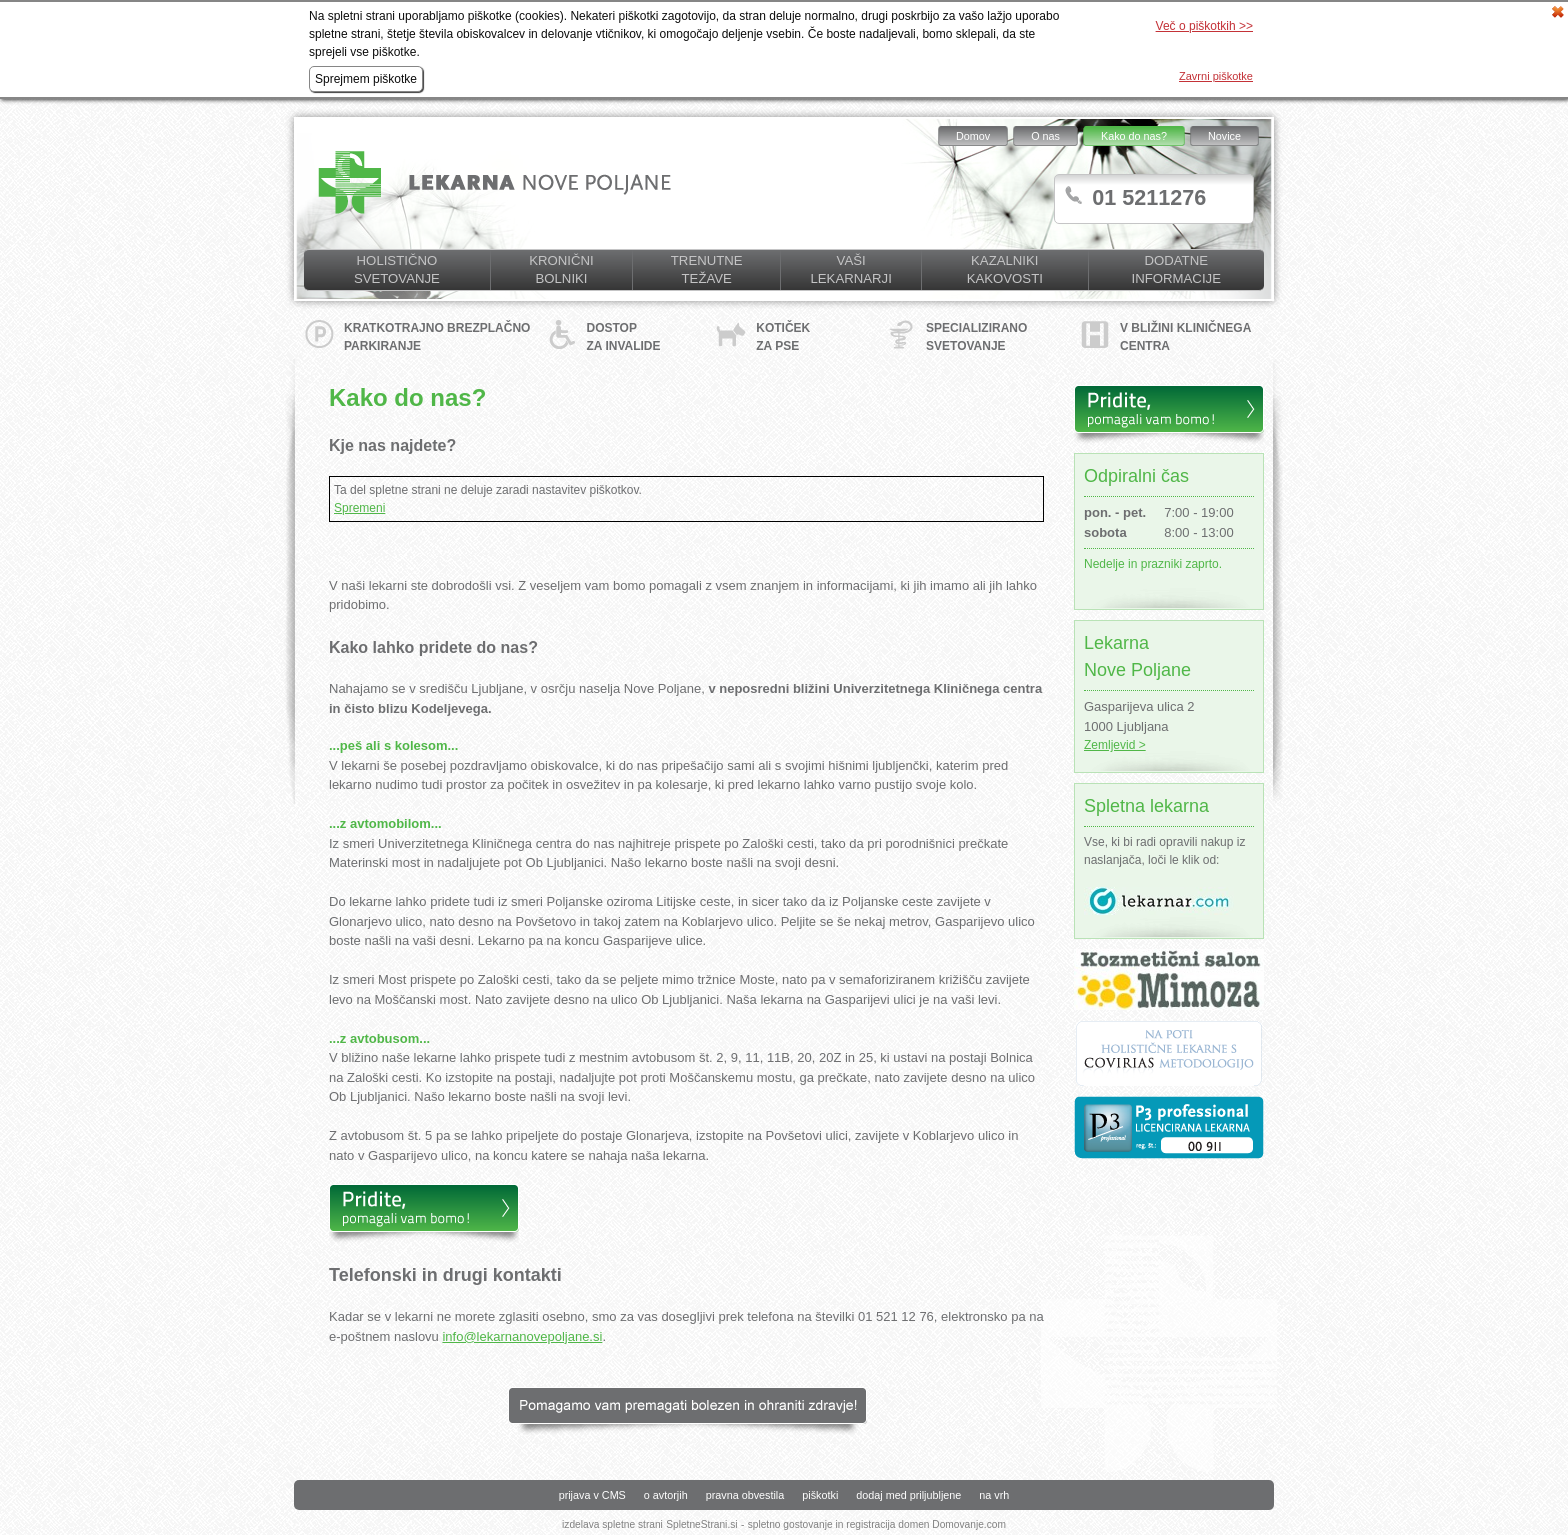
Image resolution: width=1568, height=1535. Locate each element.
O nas (1045, 136)
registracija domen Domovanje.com (926, 1524)
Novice (1224, 136)
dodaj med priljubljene (908, 1495)
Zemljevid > (1115, 745)
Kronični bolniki (561, 269)
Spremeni (359, 508)
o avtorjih (666, 1495)
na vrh (994, 1495)
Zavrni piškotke (1216, 76)
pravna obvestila (745, 1495)
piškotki (820, 1495)
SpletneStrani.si (701, 1524)
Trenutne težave (707, 269)
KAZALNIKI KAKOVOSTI (1005, 269)
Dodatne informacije (1176, 269)
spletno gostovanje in (797, 1524)
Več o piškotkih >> (1204, 26)
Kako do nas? (1134, 136)
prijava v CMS (592, 1495)
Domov (973, 136)
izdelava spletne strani (612, 1524)
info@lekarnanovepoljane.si (522, 1336)
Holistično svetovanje (397, 269)
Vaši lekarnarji (850, 269)
